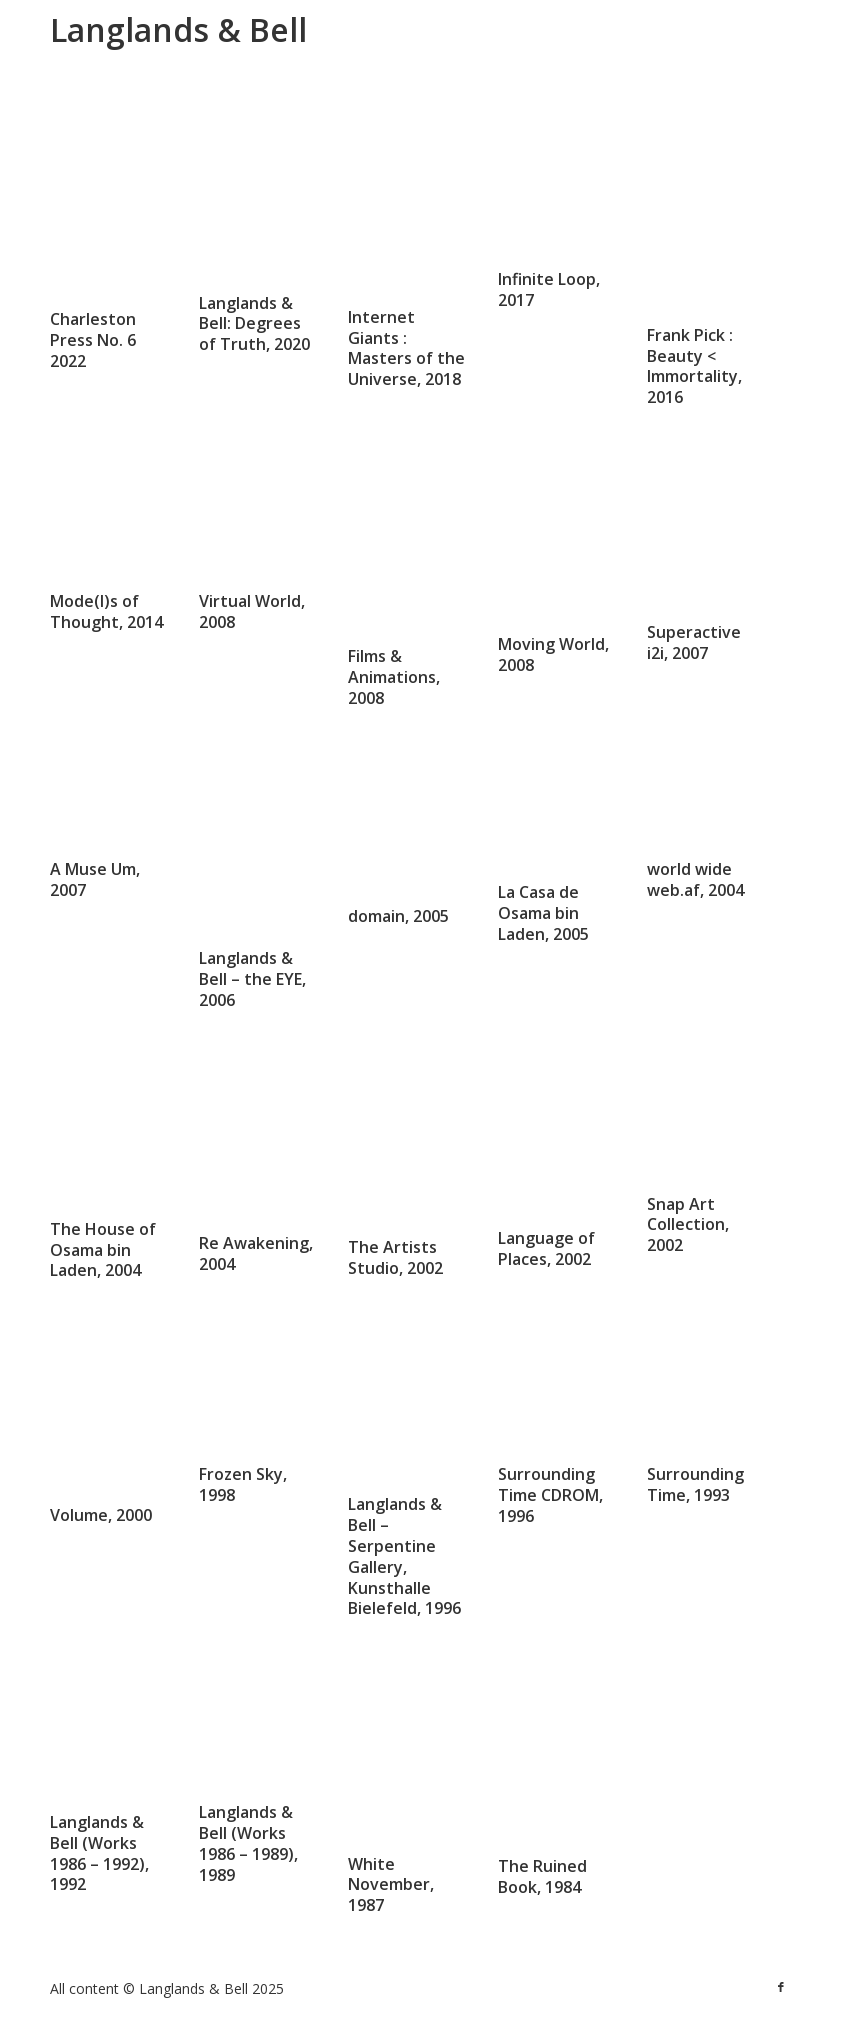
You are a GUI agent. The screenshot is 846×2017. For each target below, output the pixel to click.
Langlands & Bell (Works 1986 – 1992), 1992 (99, 1853)
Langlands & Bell (178, 29)
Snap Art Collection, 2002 (688, 1225)
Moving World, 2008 (553, 654)
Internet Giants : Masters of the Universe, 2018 (406, 348)
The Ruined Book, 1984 (542, 1876)
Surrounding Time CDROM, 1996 (550, 1495)
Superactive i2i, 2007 (694, 642)
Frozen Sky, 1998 (243, 1445)
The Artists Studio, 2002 (395, 1257)
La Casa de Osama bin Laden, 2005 (543, 913)
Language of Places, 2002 (546, 1248)
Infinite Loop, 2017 (549, 290)
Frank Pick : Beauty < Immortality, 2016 (694, 366)
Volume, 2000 (101, 1515)
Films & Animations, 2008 (394, 677)
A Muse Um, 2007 (95, 879)
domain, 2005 (398, 916)
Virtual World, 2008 (252, 610)
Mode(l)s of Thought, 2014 (106, 572)
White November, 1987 (391, 1885)
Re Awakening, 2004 (256, 1253)
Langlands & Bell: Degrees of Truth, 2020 (254, 324)
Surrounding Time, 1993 (695, 1482)
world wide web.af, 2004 (695, 879)
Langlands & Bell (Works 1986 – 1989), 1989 (248, 1842)
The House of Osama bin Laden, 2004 (103, 1250)
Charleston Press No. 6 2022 (93, 340)
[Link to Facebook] (781, 1987)
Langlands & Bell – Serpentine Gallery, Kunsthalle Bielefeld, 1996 (404, 1556)
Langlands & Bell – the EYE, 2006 (252, 979)
